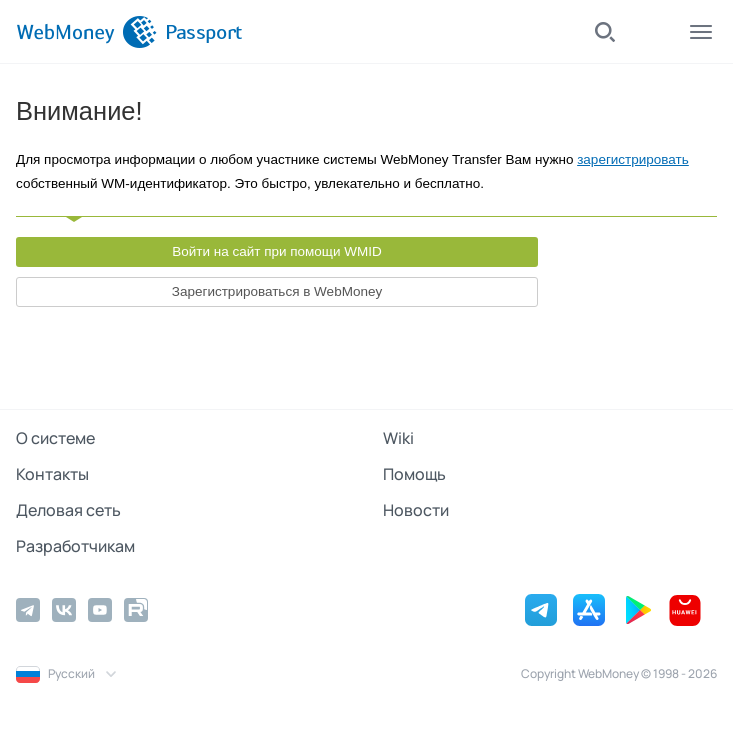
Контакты (52, 474)
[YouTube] (100, 610)
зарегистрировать (633, 159)
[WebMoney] (86, 32)
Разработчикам (75, 546)
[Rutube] (136, 610)
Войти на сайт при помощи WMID (277, 251)
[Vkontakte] (64, 610)
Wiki (398, 438)
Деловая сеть (68, 510)
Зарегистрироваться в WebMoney (277, 291)
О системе (55, 438)
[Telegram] (28, 610)
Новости (416, 510)
